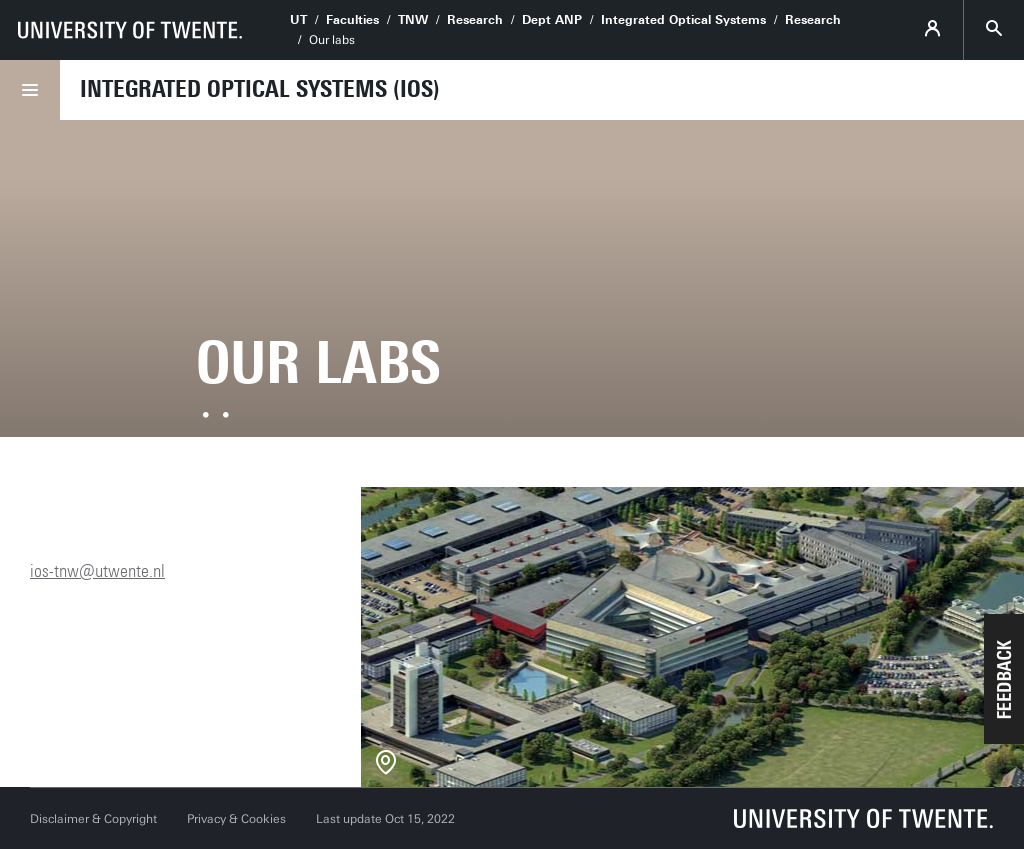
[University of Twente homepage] (130, 30)
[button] (1004, 679)
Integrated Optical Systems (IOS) (260, 89)
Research (475, 20)
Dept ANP (552, 20)
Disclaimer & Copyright (93, 819)
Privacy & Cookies (236, 819)
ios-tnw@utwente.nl (97, 571)
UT (298, 20)
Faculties (352, 20)
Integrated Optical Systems (683, 20)
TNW (413, 20)
